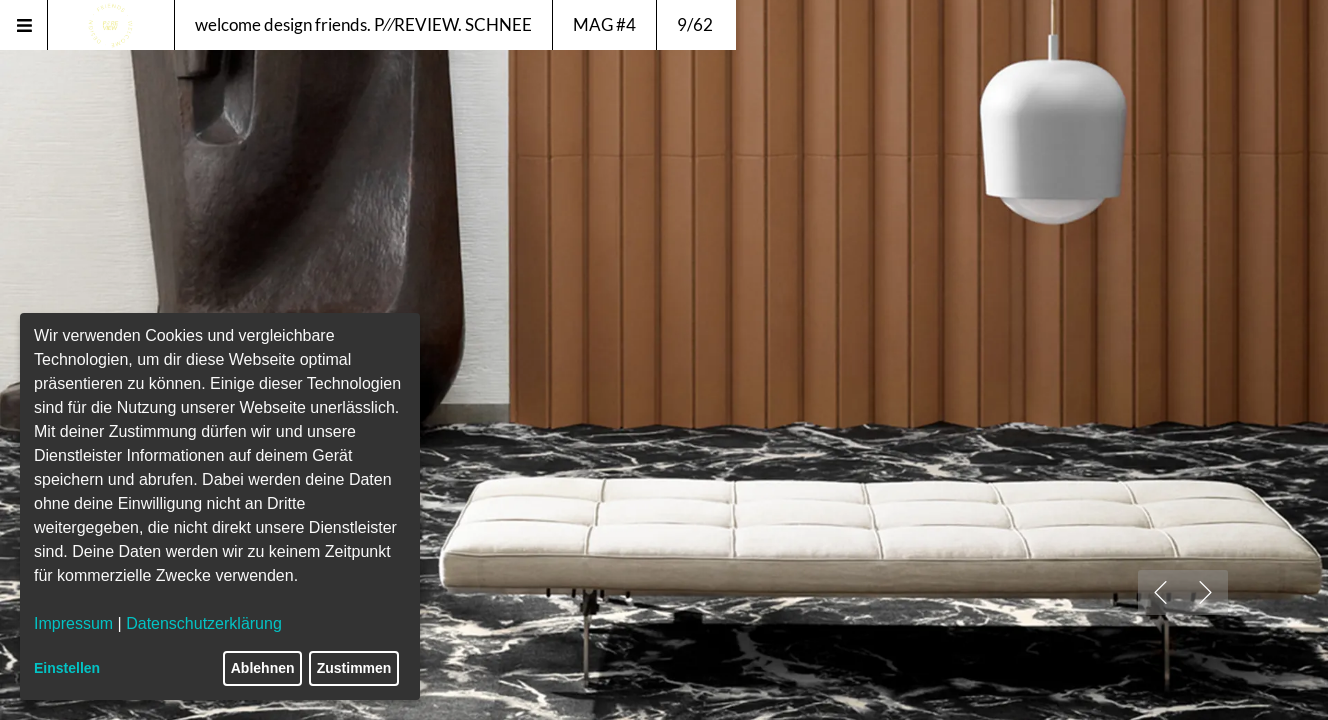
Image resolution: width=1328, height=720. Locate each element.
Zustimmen (354, 668)
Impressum (73, 623)
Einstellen (67, 668)
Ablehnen (263, 668)
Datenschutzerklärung (204, 623)
